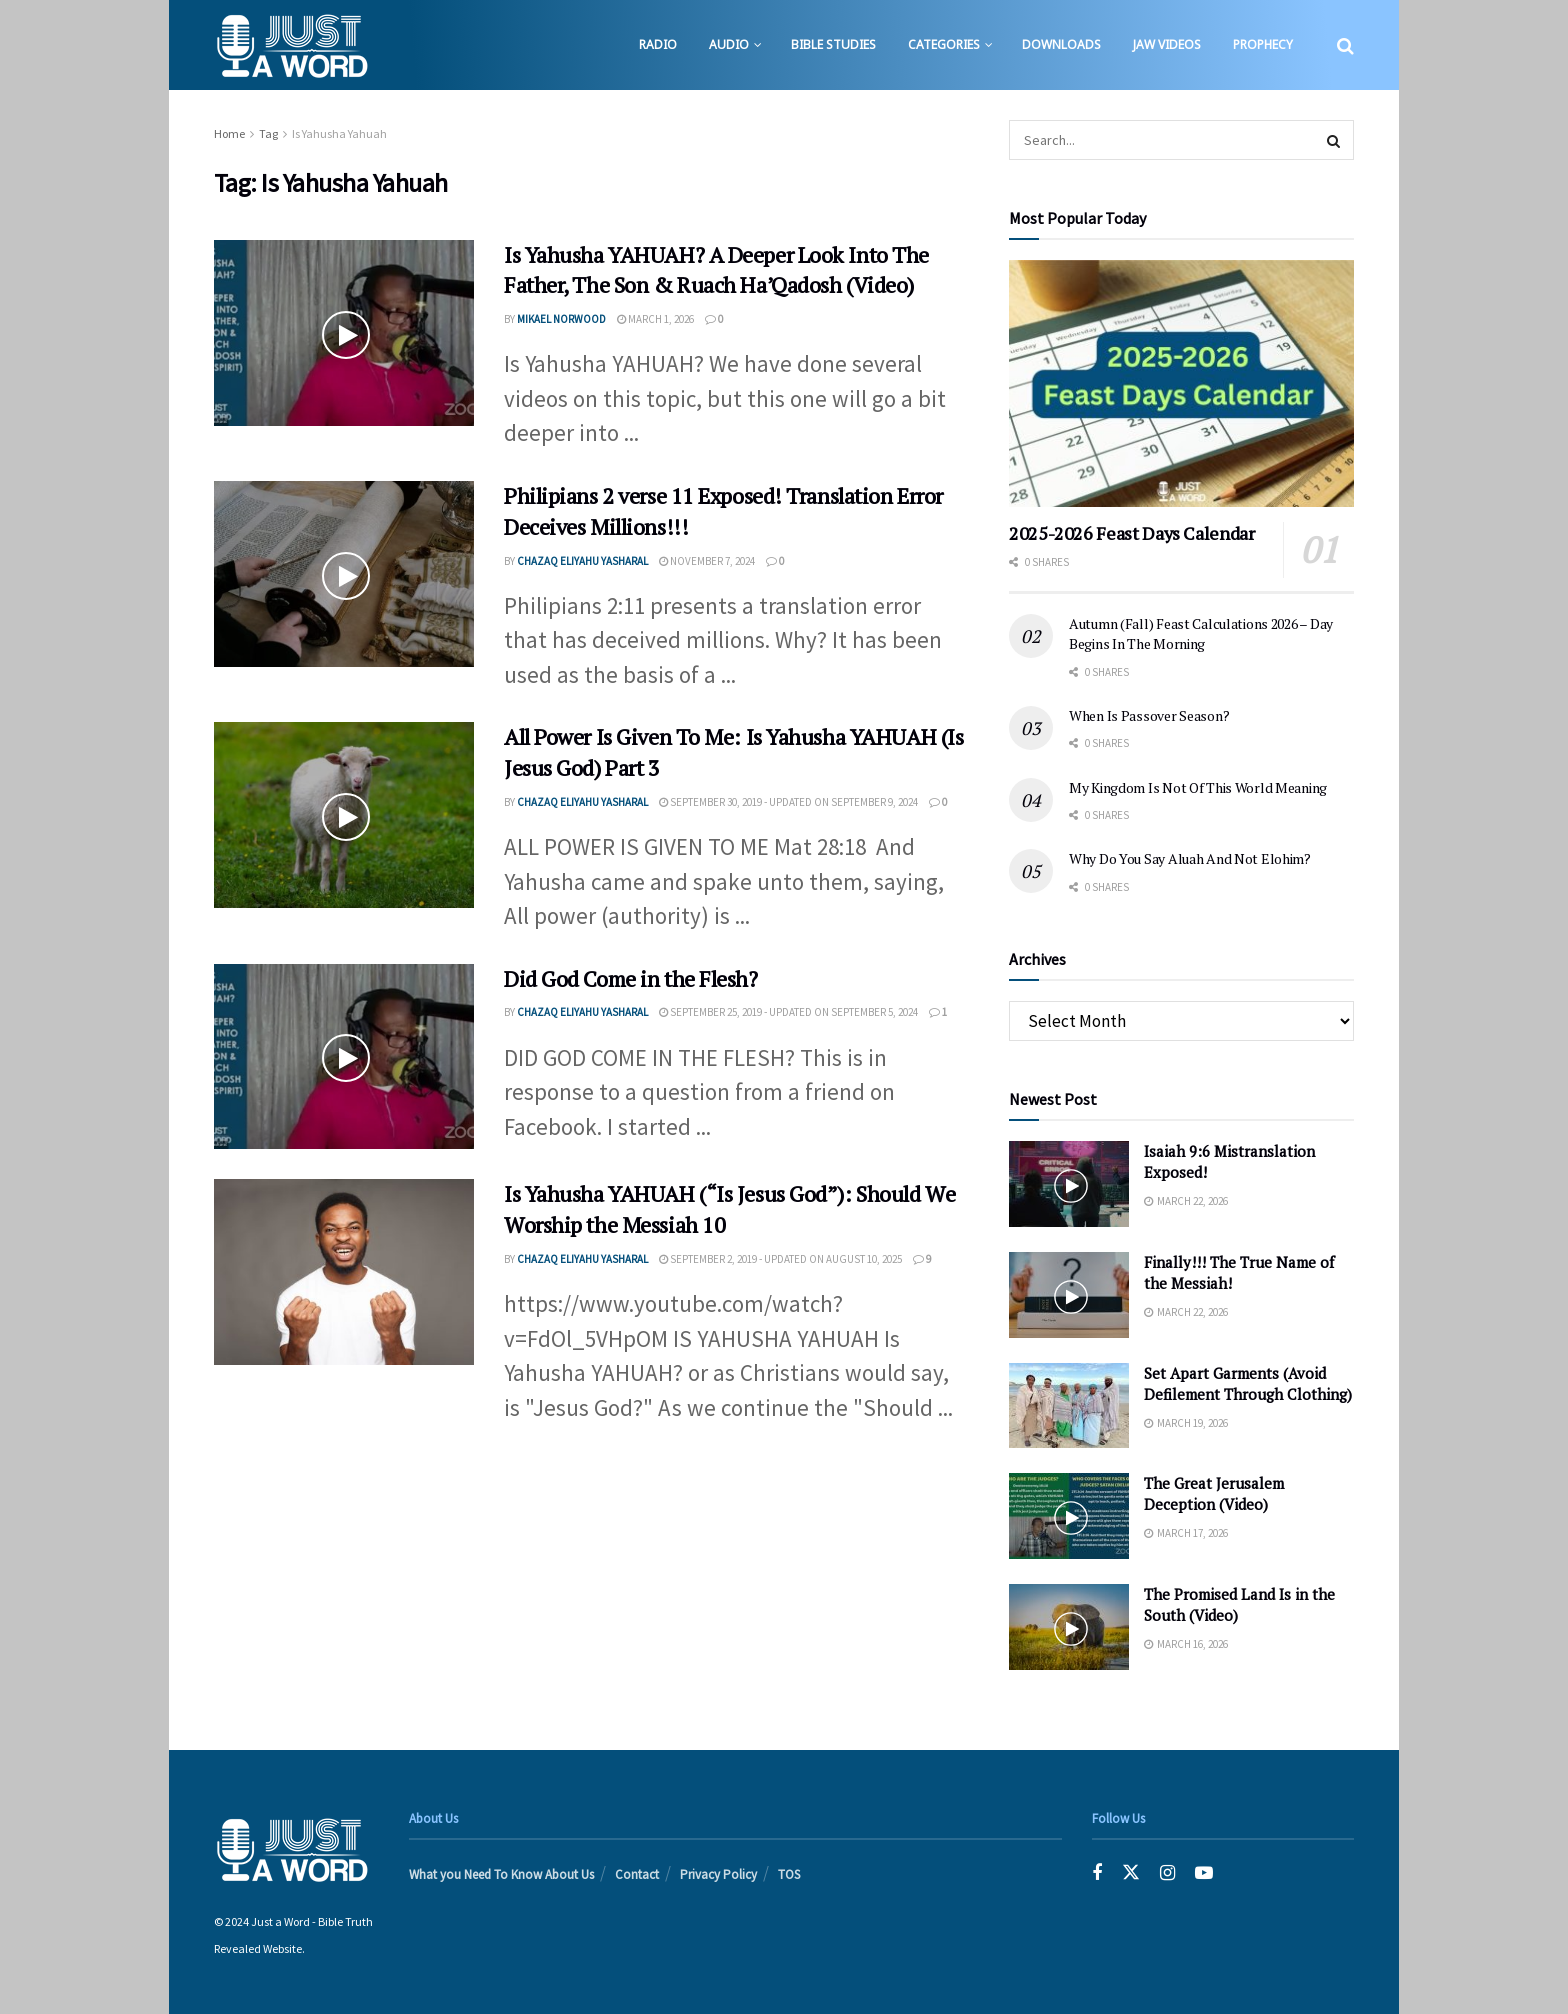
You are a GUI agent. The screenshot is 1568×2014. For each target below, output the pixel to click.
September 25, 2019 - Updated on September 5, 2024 (788, 1012)
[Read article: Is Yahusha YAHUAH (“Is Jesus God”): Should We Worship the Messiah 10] (344, 1272)
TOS (789, 1874)
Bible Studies (833, 44)
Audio (729, 44)
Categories (944, 44)
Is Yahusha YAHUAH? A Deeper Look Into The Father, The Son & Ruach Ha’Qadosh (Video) (716, 270)
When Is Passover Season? (1149, 715)
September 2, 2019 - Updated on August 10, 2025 (780, 1259)
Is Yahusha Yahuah (339, 133)
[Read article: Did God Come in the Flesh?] (344, 1057)
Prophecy (1263, 44)
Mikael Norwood (561, 319)
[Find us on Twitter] (1131, 1873)
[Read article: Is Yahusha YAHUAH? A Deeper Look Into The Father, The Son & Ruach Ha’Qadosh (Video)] (344, 333)
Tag (268, 133)
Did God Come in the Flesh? (631, 978)
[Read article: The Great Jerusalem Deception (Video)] (1069, 1516)
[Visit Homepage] (291, 45)
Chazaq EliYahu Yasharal (582, 561)
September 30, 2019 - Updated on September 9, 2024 (788, 802)
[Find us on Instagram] (1167, 1873)
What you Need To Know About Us (501, 1874)
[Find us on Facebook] (1097, 1873)
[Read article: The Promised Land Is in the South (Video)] (1069, 1627)
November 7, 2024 (707, 561)
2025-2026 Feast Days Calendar (1132, 533)
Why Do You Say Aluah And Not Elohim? (1190, 858)
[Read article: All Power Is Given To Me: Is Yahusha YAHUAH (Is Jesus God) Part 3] (344, 815)
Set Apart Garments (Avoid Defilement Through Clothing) (1248, 1383)
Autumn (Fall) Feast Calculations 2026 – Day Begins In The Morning (1201, 633)
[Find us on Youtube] (1204, 1873)
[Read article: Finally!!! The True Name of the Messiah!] (1069, 1295)
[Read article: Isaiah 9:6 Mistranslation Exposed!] (1069, 1184)
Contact (637, 1874)
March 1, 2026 (655, 319)
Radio (658, 44)
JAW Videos (1167, 44)
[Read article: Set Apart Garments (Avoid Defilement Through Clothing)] (1069, 1406)
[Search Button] (1345, 45)
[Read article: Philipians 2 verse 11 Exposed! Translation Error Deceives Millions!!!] (344, 574)
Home (229, 133)
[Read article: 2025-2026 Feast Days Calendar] (1181, 383)
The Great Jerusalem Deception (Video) (1214, 1493)
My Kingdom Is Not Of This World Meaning (1198, 787)
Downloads (1061, 44)
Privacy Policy (718, 1874)
